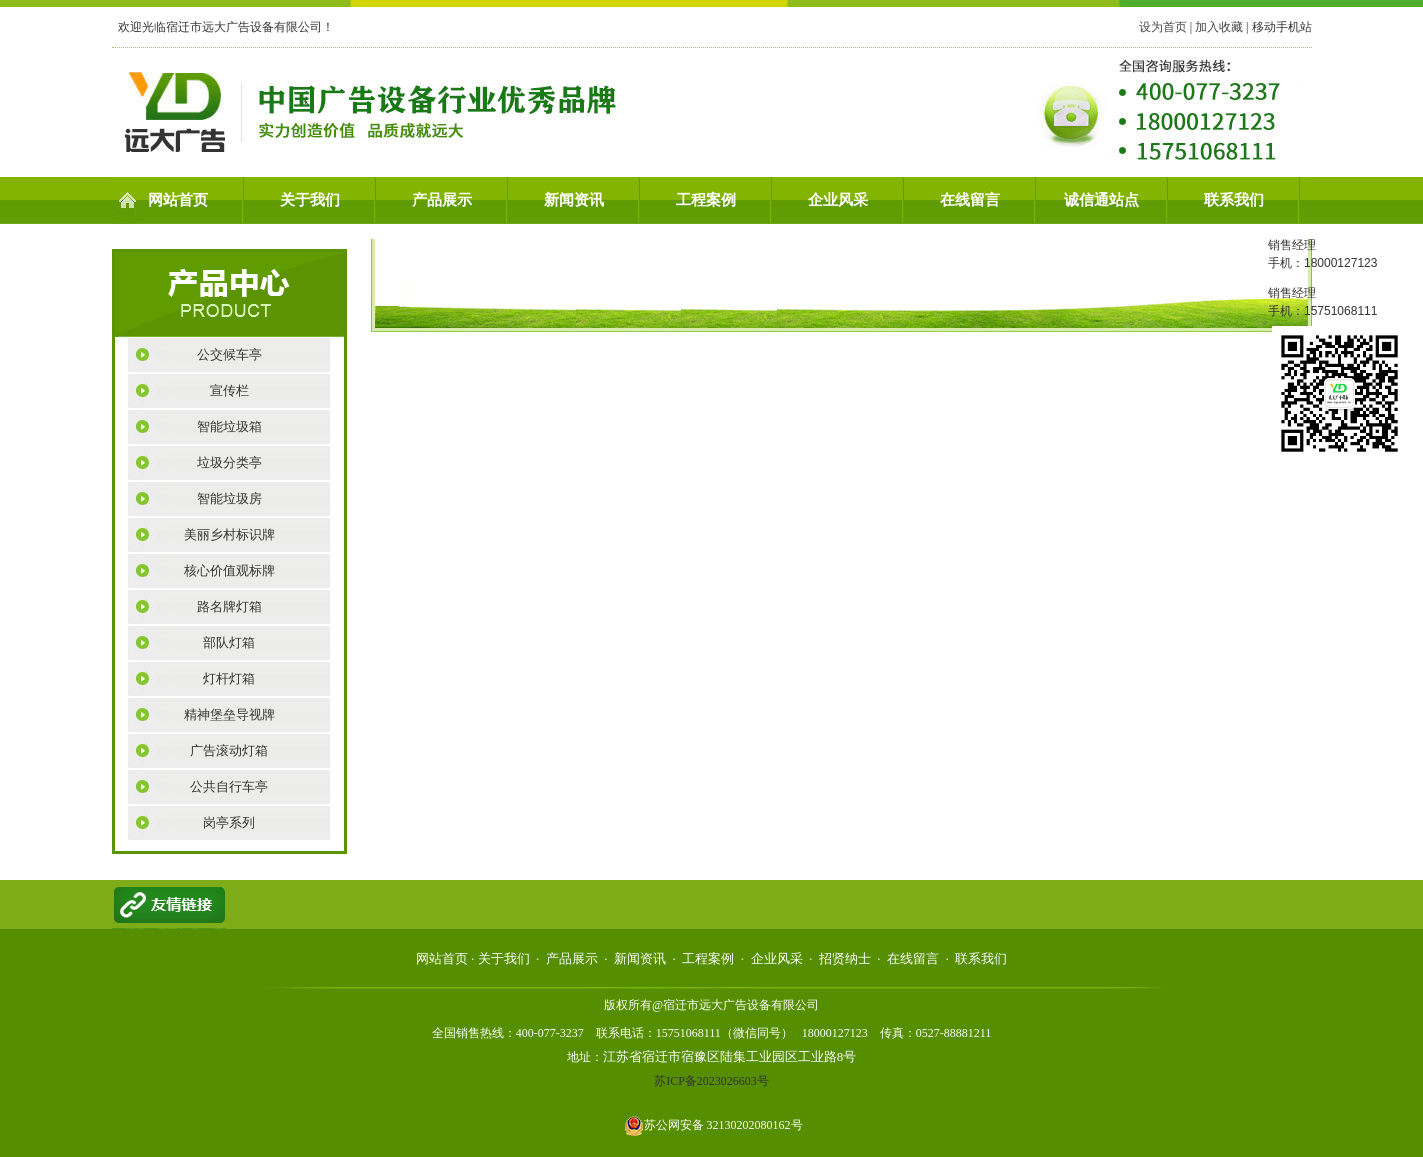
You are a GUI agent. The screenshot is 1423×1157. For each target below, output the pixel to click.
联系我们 (1234, 200)
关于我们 (310, 200)
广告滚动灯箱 (229, 750)
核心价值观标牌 (229, 570)
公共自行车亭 (229, 786)
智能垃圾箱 (229, 426)
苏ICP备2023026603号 (711, 1081)
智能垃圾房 (229, 498)
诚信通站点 (1101, 200)
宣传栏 (229, 390)
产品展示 (442, 200)
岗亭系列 (229, 822)
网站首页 (178, 200)
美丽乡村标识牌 (229, 534)
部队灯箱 (229, 642)
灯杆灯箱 (229, 678)
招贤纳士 (845, 958)
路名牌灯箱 (229, 606)
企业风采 (838, 200)
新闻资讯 (574, 200)
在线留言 (970, 200)
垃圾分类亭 (229, 462)
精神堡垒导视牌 (229, 714)
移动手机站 (1282, 27)
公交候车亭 (229, 354)
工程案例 (706, 200)
